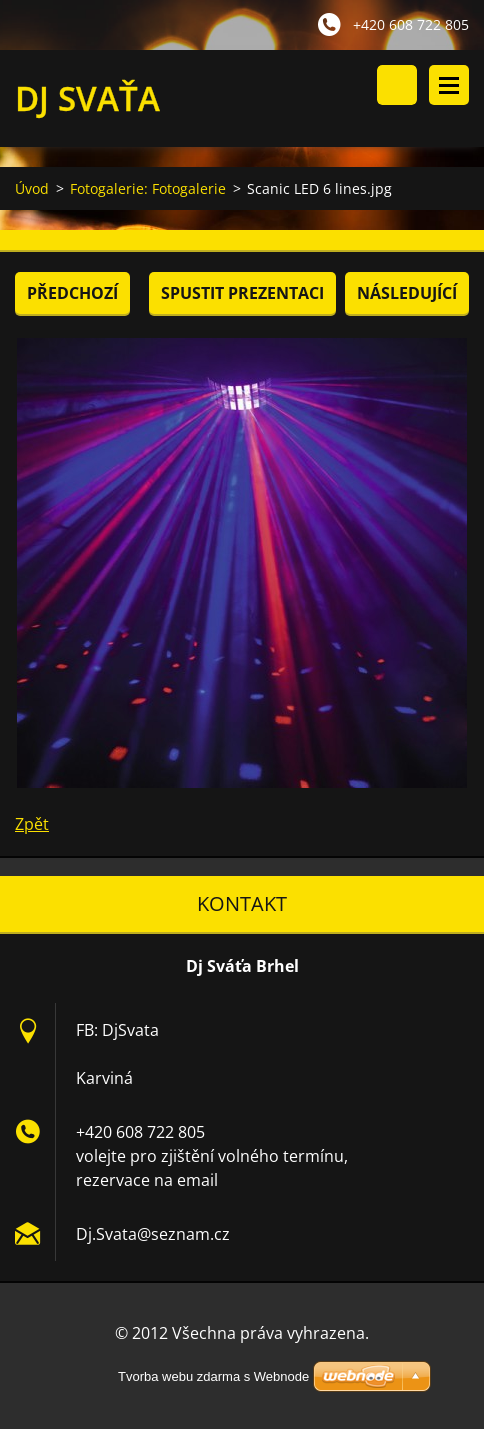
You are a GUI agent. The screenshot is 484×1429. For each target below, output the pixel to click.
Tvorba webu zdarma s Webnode (213, 1376)
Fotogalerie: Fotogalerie (148, 188)
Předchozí (72, 293)
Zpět (32, 824)
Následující (407, 293)
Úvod (32, 188)
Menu (449, 85)
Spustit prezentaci (242, 293)
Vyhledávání (397, 85)
